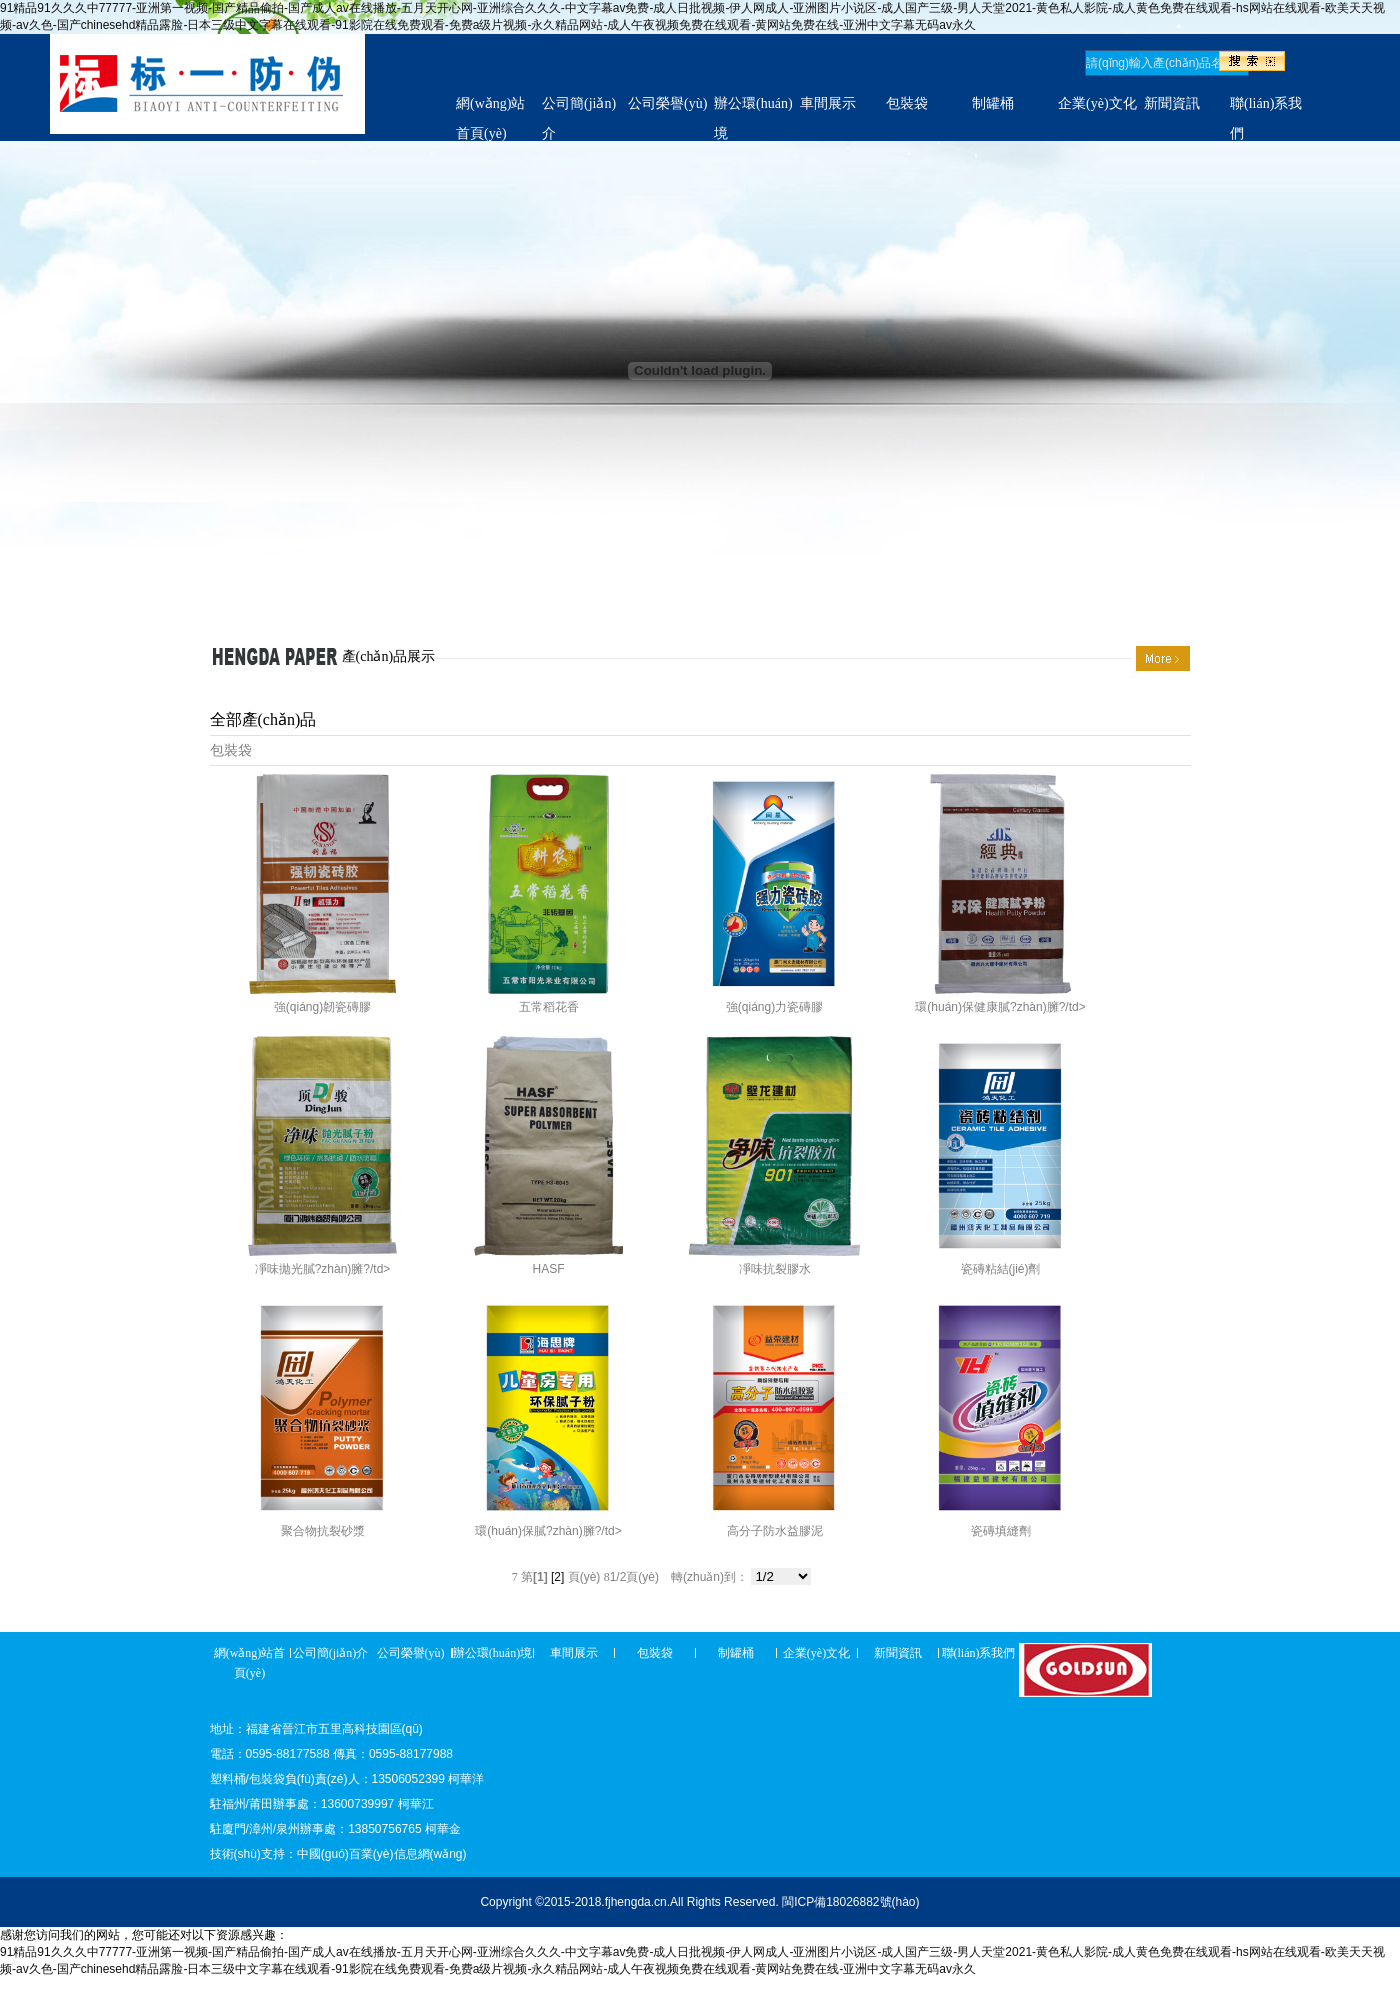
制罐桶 (993, 103)
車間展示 (828, 103)
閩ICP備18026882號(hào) (850, 1902)
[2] (557, 1577)
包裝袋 (907, 103)
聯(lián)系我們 (979, 1653)
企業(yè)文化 (1097, 103)
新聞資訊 (1172, 103)
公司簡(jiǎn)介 (331, 1653)
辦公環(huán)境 (492, 1653)
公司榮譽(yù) (667, 103)
